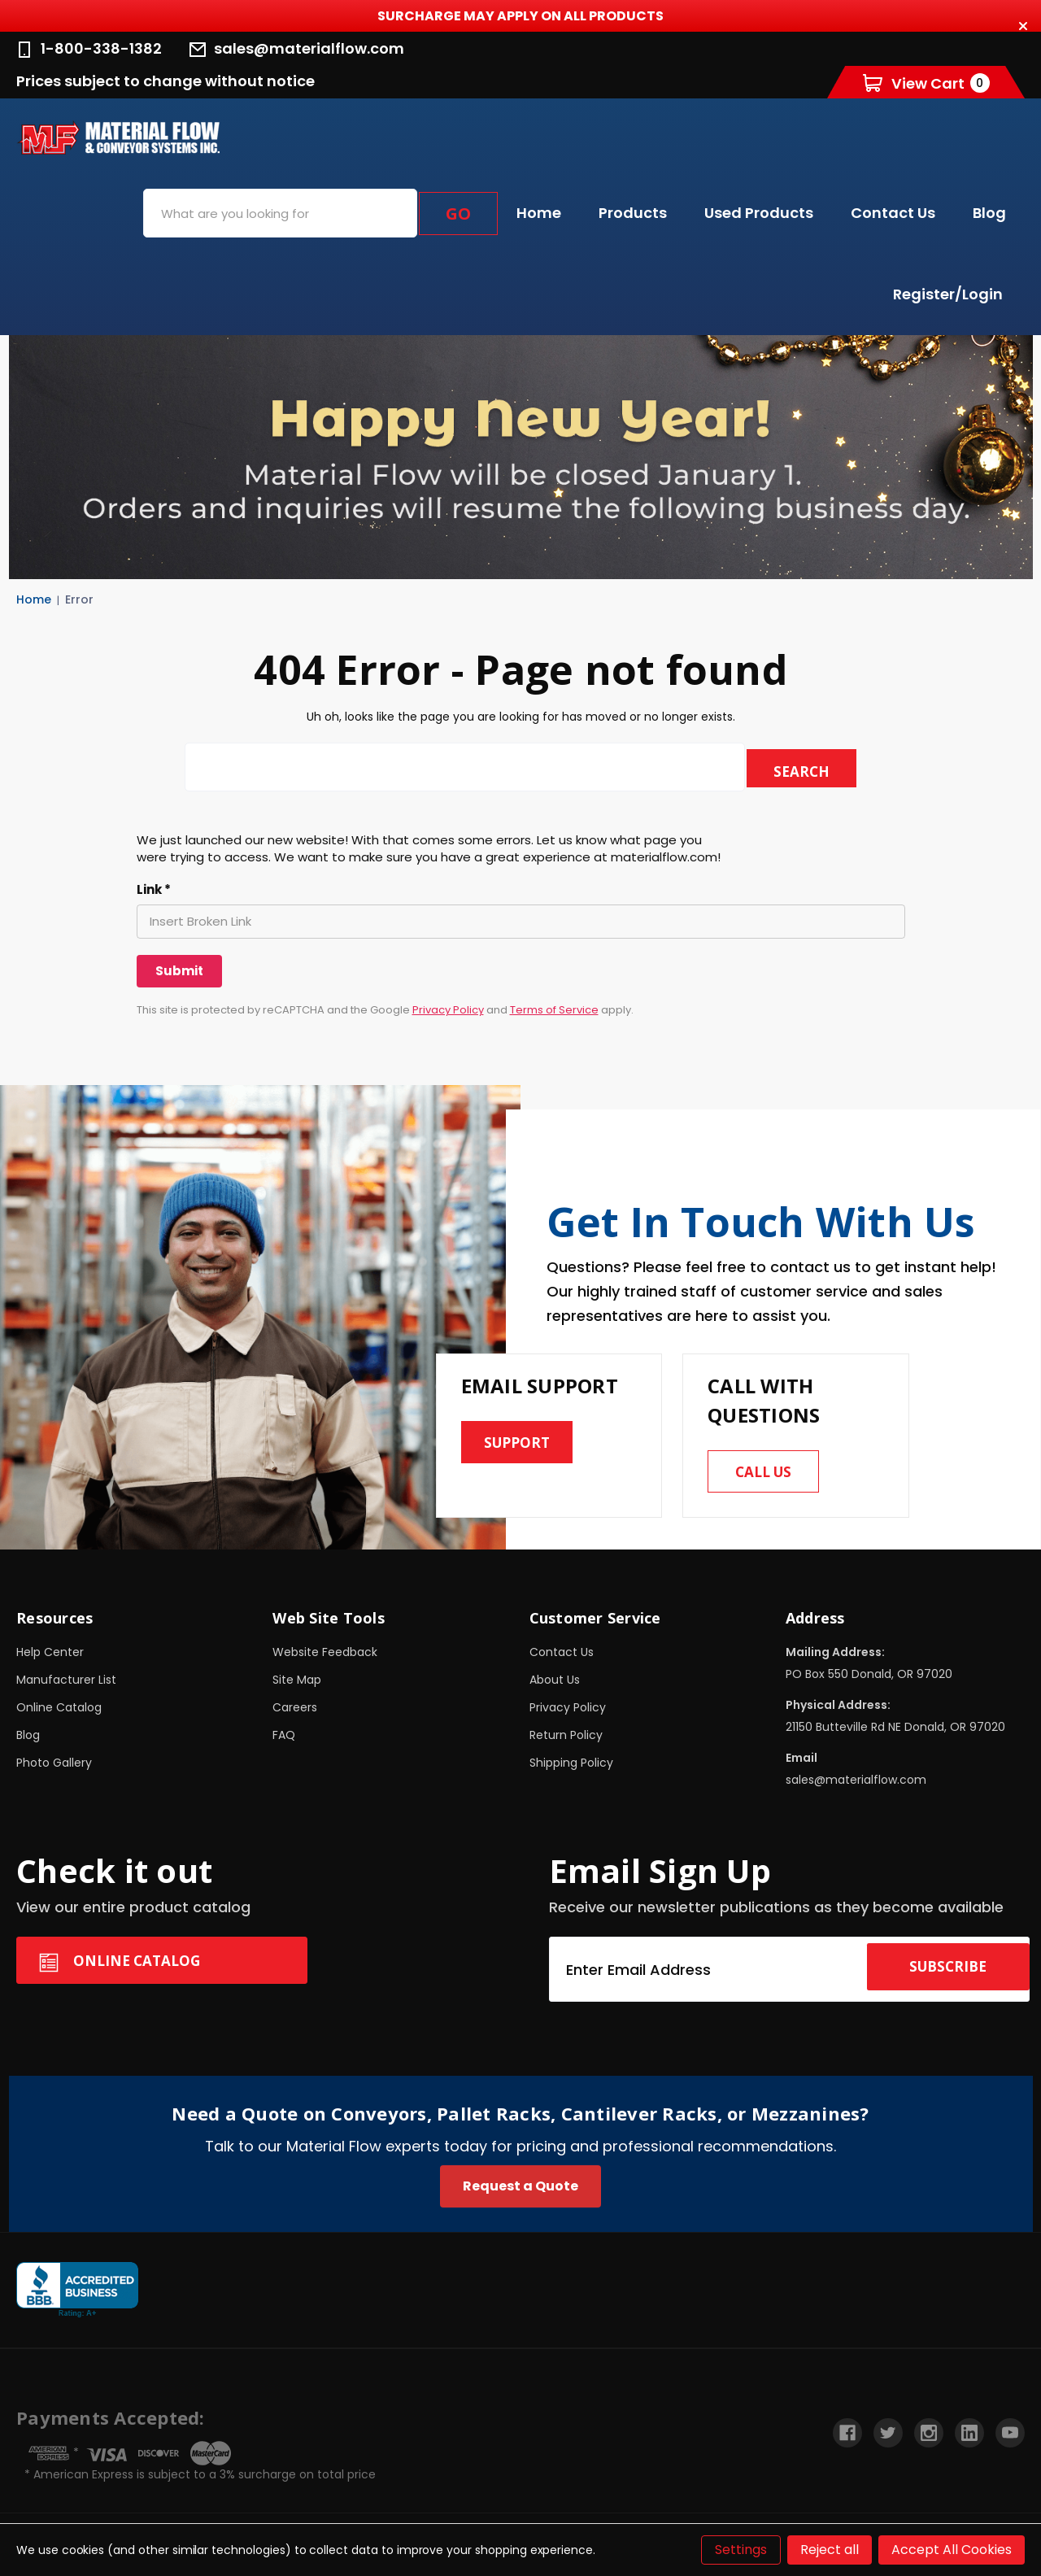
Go (458, 213)
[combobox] (280, 213)
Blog (989, 213)
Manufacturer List (66, 1686)
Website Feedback (324, 1658)
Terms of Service (554, 1010)
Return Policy (566, 1741)
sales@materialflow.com (296, 48)
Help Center (50, 1658)
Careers (294, 1714)
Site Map (296, 1686)
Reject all (829, 2549)
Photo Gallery (54, 1769)
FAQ (283, 1741)
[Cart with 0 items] (926, 82)
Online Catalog (59, 1714)
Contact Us (893, 213)
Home (538, 213)
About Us (554, 1686)
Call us (770, 1475)
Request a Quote (520, 2192)
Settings (741, 2549)
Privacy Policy (448, 1010)
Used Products (758, 213)
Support (523, 1446)
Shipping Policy (571, 1769)
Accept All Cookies (951, 2549)
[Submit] (179, 971)
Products (633, 213)
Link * (154, 890)
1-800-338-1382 (89, 48)
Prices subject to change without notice (165, 81)
